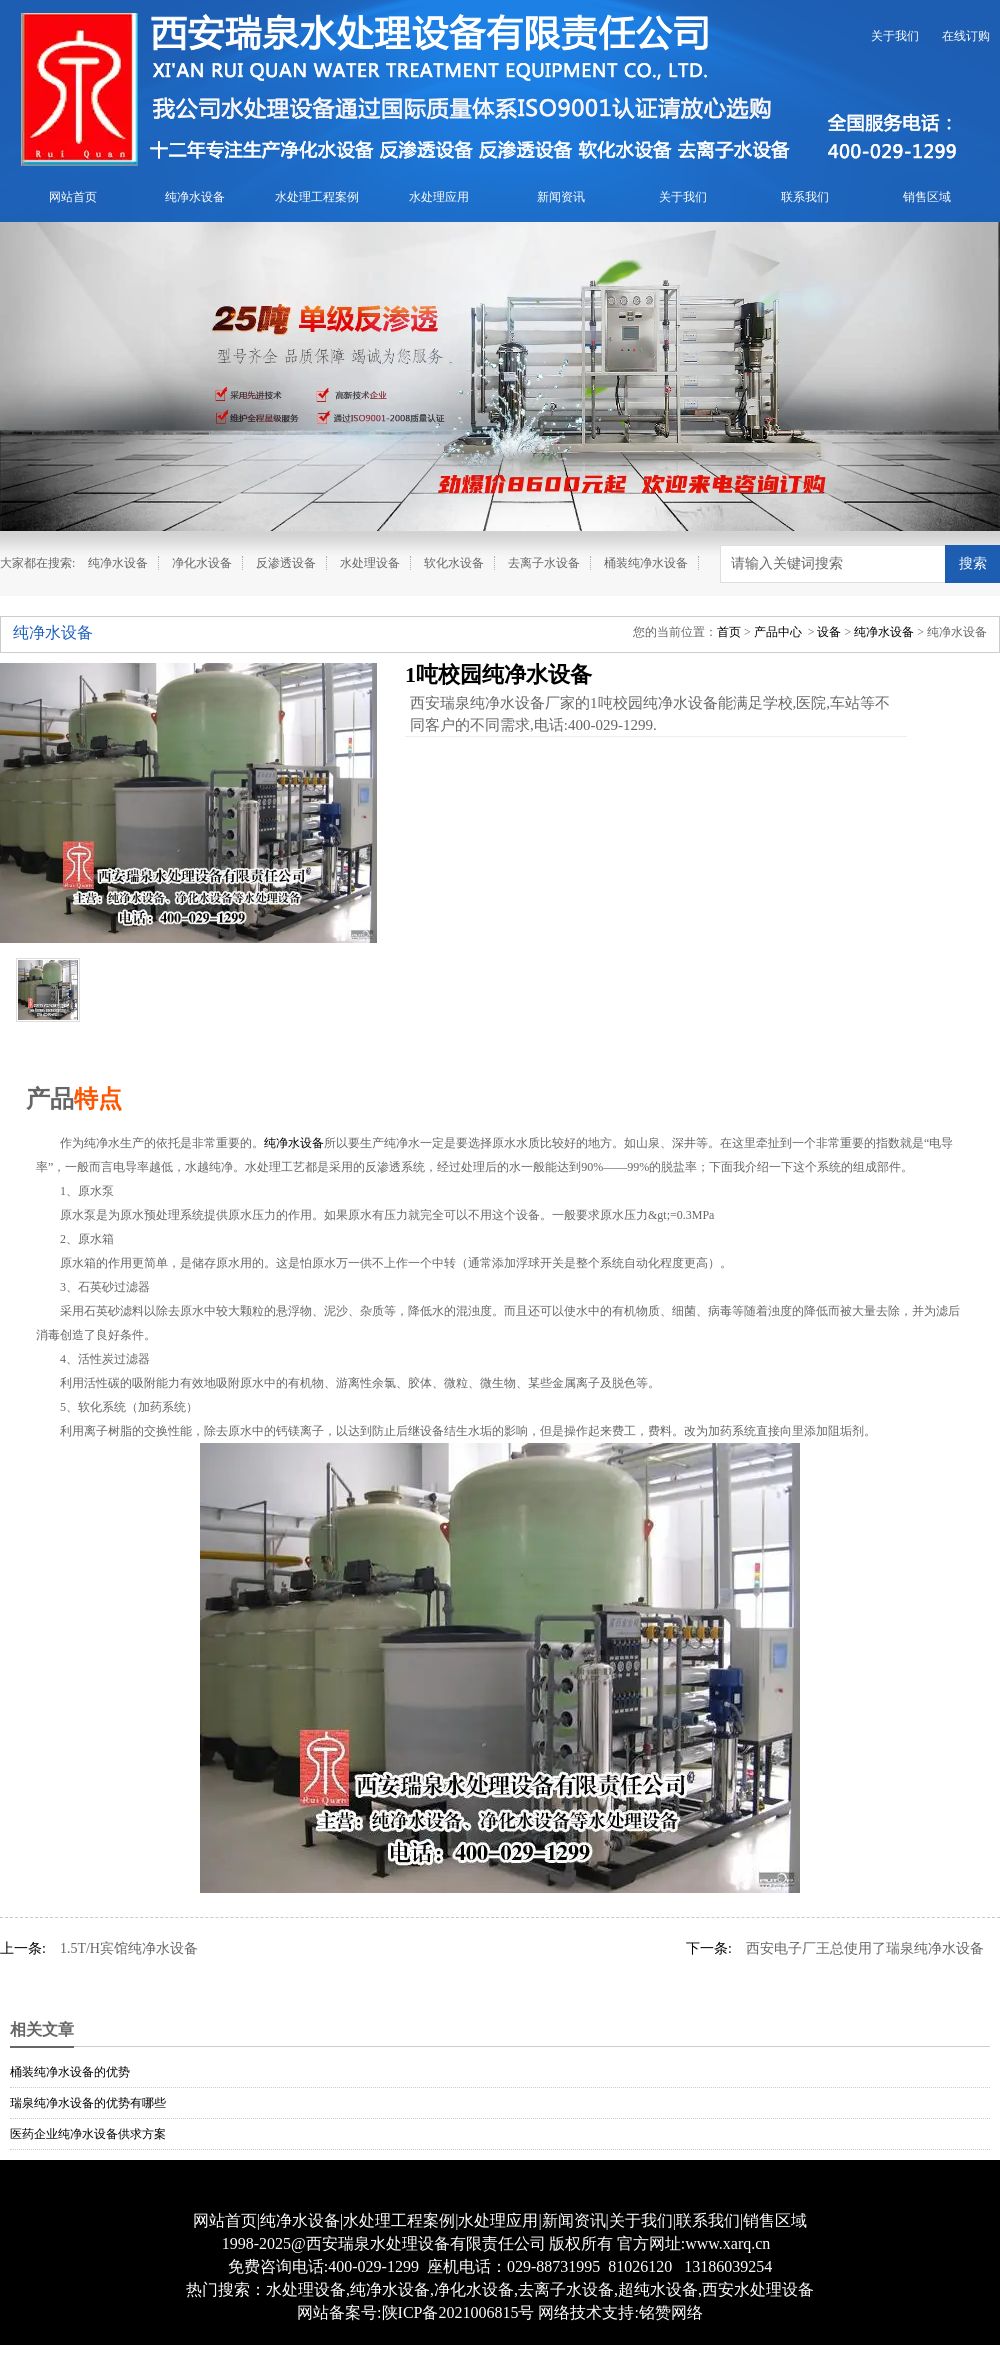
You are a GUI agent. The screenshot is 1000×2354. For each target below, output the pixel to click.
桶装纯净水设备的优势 (70, 2072)
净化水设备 (202, 563)
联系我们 (805, 197)
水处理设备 (370, 563)
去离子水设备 (544, 563)
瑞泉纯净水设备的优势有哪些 (88, 2103)
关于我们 (895, 36)
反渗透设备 (286, 563)
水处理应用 (439, 197)
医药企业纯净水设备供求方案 (88, 2134)
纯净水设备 (195, 197)
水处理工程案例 (317, 197)
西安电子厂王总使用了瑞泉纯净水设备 (865, 1948)
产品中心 (778, 632)
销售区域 (927, 197)
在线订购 (966, 36)
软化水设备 (454, 563)
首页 (729, 632)
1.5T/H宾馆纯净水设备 (129, 1948)
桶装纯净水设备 (646, 563)
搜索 (973, 563)
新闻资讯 (561, 197)
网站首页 (73, 197)
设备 (829, 632)
